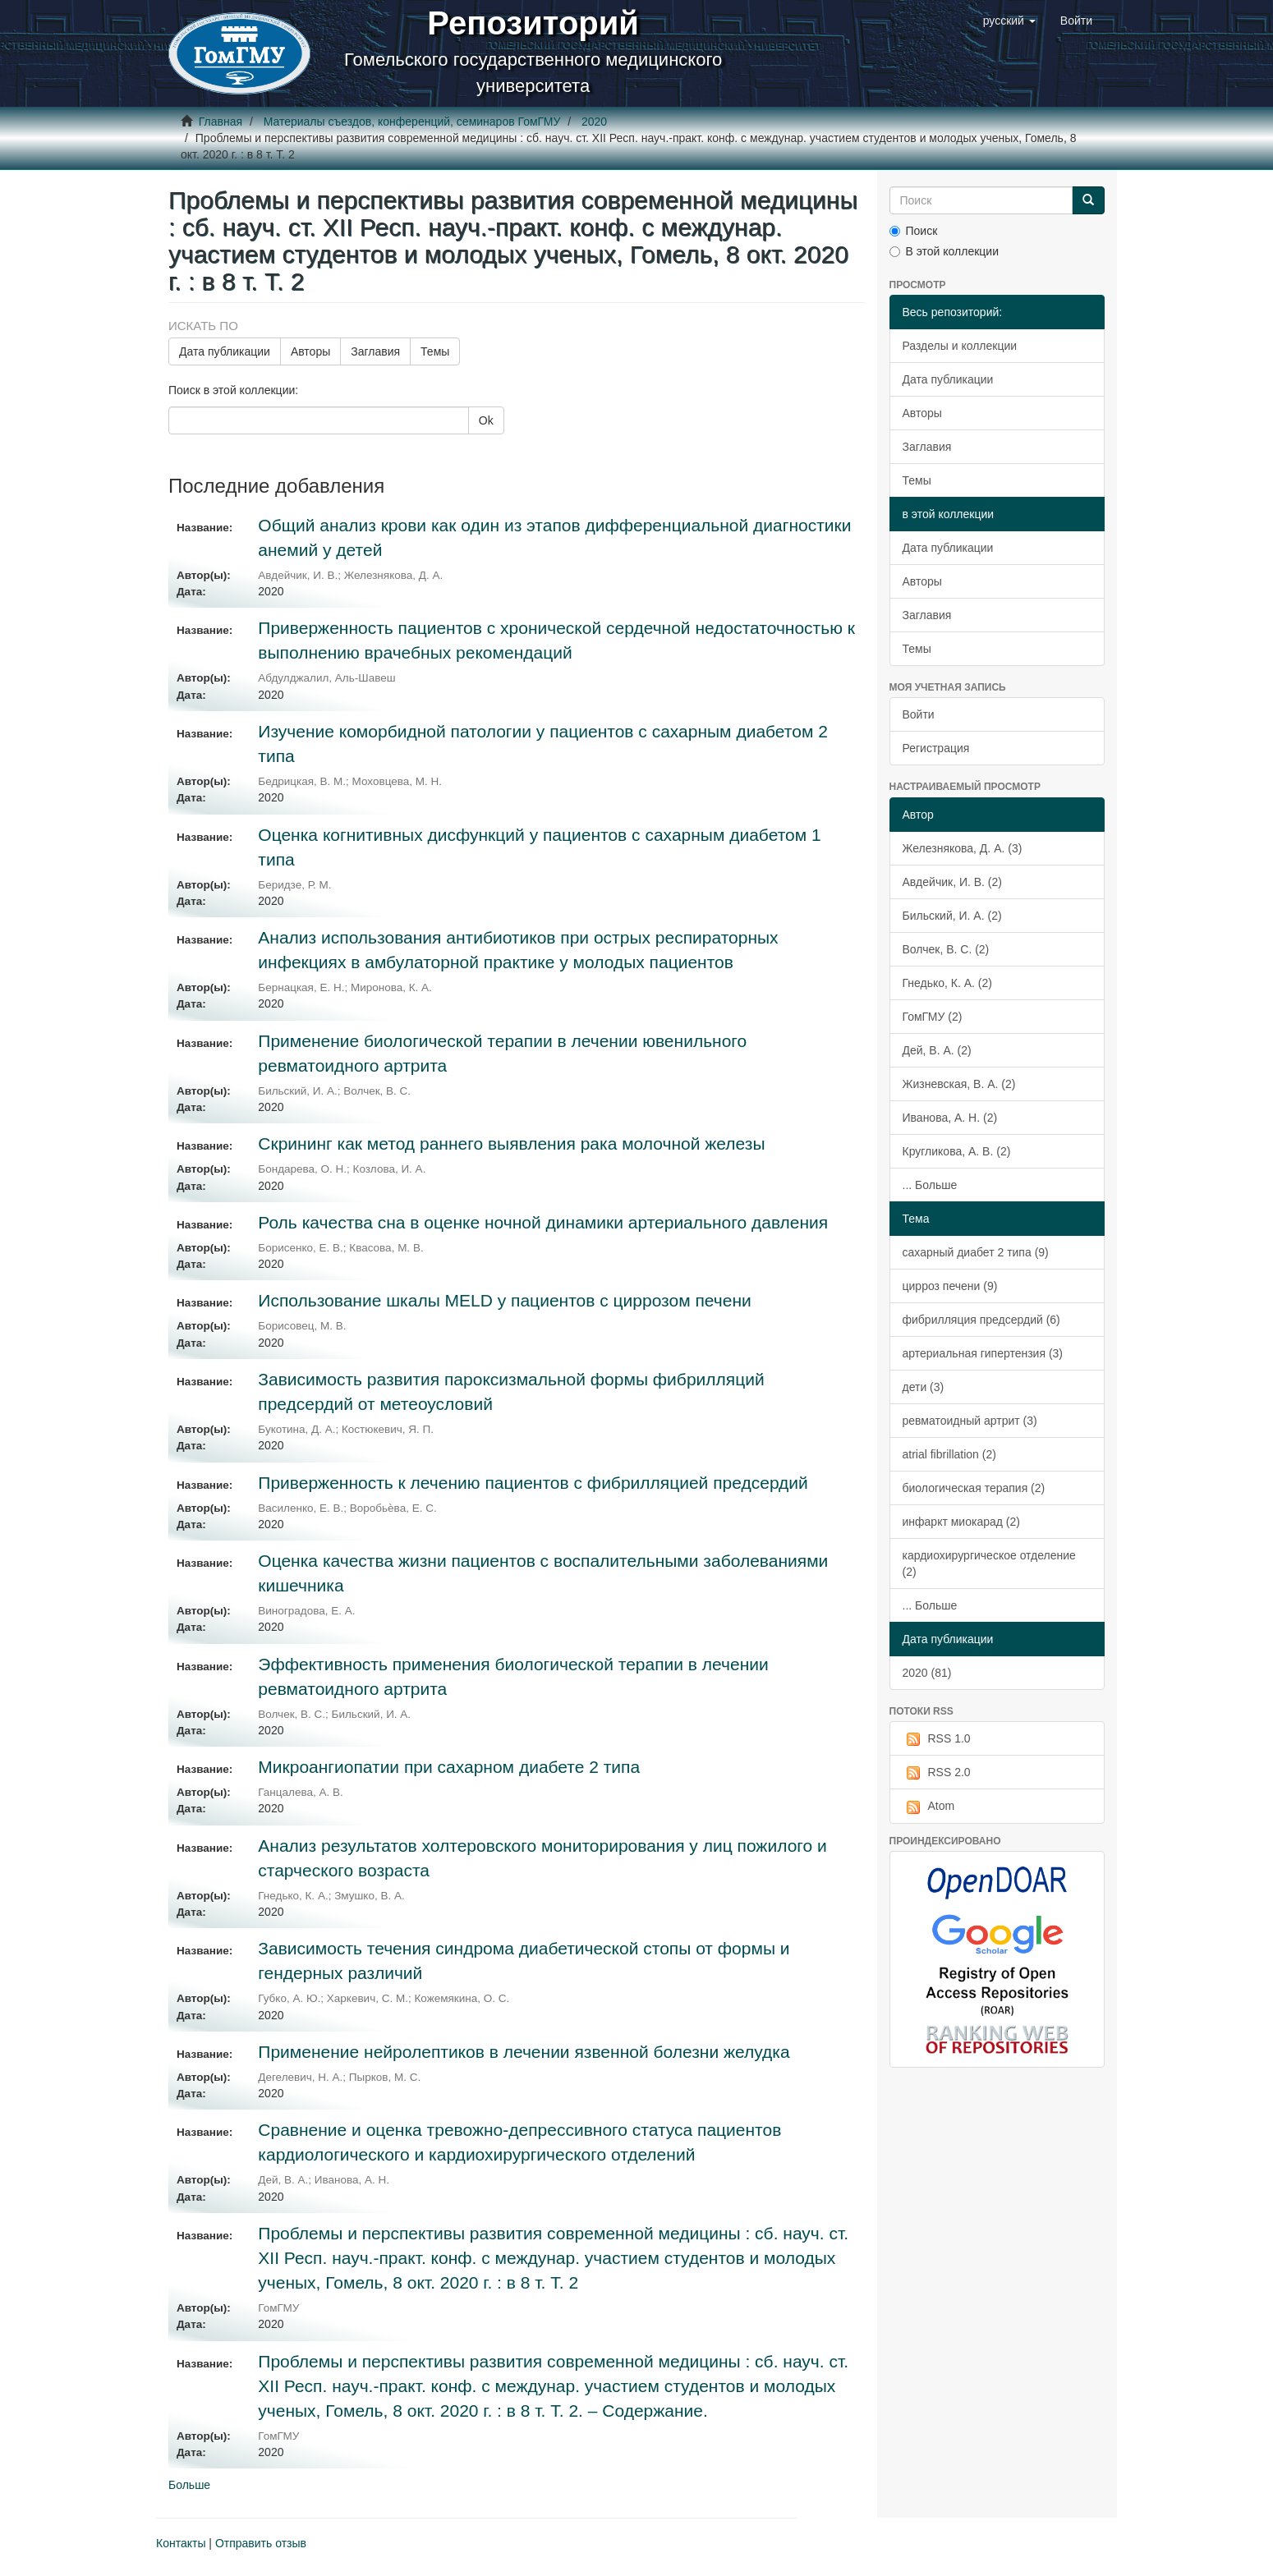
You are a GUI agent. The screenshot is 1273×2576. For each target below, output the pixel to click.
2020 (594, 121)
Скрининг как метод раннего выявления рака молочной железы (511, 1143)
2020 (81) (927, 1672)
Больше (189, 2484)
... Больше (930, 1185)
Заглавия (375, 351)
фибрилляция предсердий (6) (981, 1319)
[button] (1009, 20)
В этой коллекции (944, 251)
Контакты (180, 2543)
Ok (486, 420)
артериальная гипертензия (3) (983, 1353)
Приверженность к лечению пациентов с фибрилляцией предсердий (532, 1482)
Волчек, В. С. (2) (946, 949)
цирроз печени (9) (950, 1286)
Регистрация (936, 748)
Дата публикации (224, 351)
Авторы (310, 351)
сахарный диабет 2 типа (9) (976, 1252)
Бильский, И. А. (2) (952, 915)
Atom (929, 1806)
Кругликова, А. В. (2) (957, 1151)
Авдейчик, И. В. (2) (952, 882)
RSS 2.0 (937, 1773)
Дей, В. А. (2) (937, 1050)
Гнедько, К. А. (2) (947, 983)
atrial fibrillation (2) (949, 1454)
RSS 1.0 (937, 1739)
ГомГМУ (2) (933, 1016)
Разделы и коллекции (960, 345)
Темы (435, 351)
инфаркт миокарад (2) (961, 1521)
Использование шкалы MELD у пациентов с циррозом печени (504, 1300)
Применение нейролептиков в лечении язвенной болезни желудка (523, 2051)
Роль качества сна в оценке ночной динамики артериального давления (543, 1222)
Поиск (913, 230)
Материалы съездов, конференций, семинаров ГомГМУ (412, 121)
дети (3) (923, 1387)
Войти (919, 714)
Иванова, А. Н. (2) (950, 1117)
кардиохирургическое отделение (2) (989, 1563)
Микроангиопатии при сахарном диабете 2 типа (449, 1766)
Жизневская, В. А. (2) (959, 1084)
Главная (220, 121)
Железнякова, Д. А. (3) (963, 848)
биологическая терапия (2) (974, 1488)
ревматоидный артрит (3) (970, 1420)
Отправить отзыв (260, 2543)
